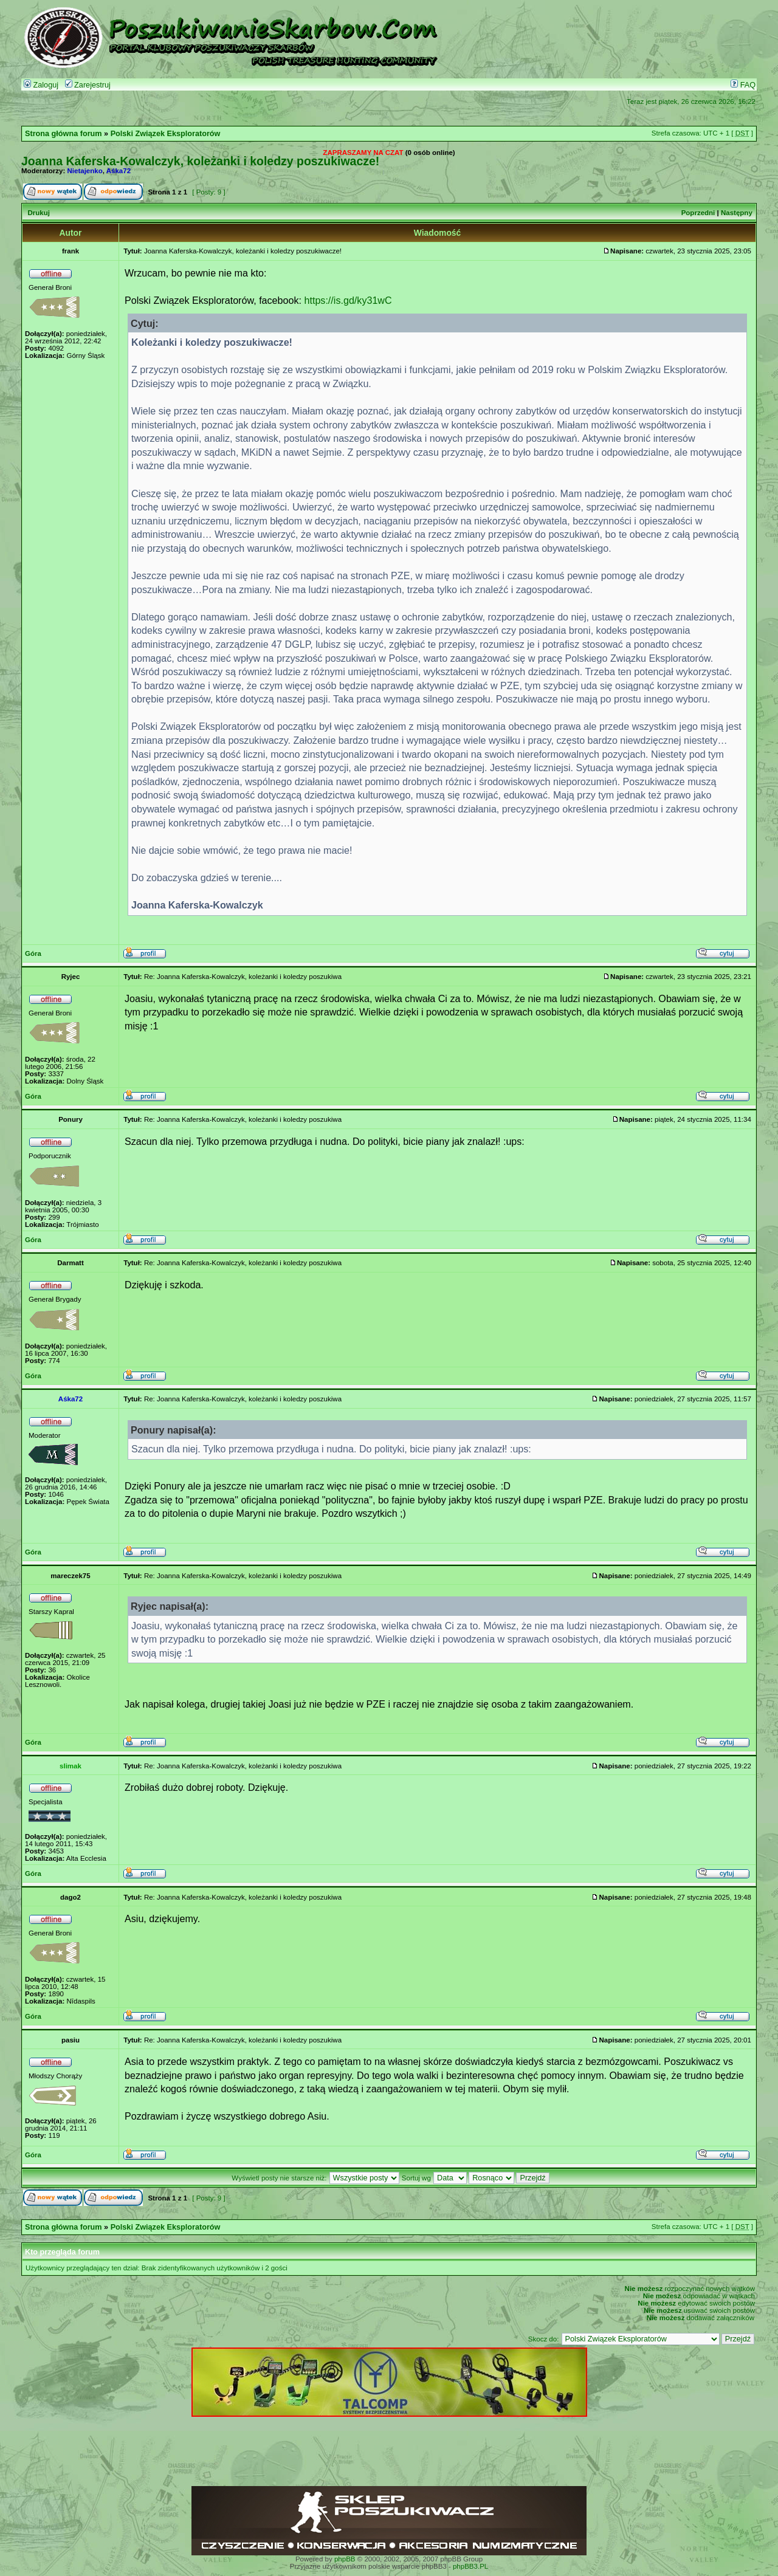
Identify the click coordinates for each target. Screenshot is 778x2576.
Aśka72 (118, 170)
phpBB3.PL (470, 2566)
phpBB (345, 2559)
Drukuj (38, 212)
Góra (33, 953)
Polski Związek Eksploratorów (166, 133)
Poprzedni (698, 212)
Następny (736, 212)
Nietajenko (85, 170)
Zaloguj (41, 85)
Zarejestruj (88, 85)
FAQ (743, 85)
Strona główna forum (63, 133)
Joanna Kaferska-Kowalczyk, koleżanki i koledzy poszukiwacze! (200, 161)
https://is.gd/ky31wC (347, 300)
